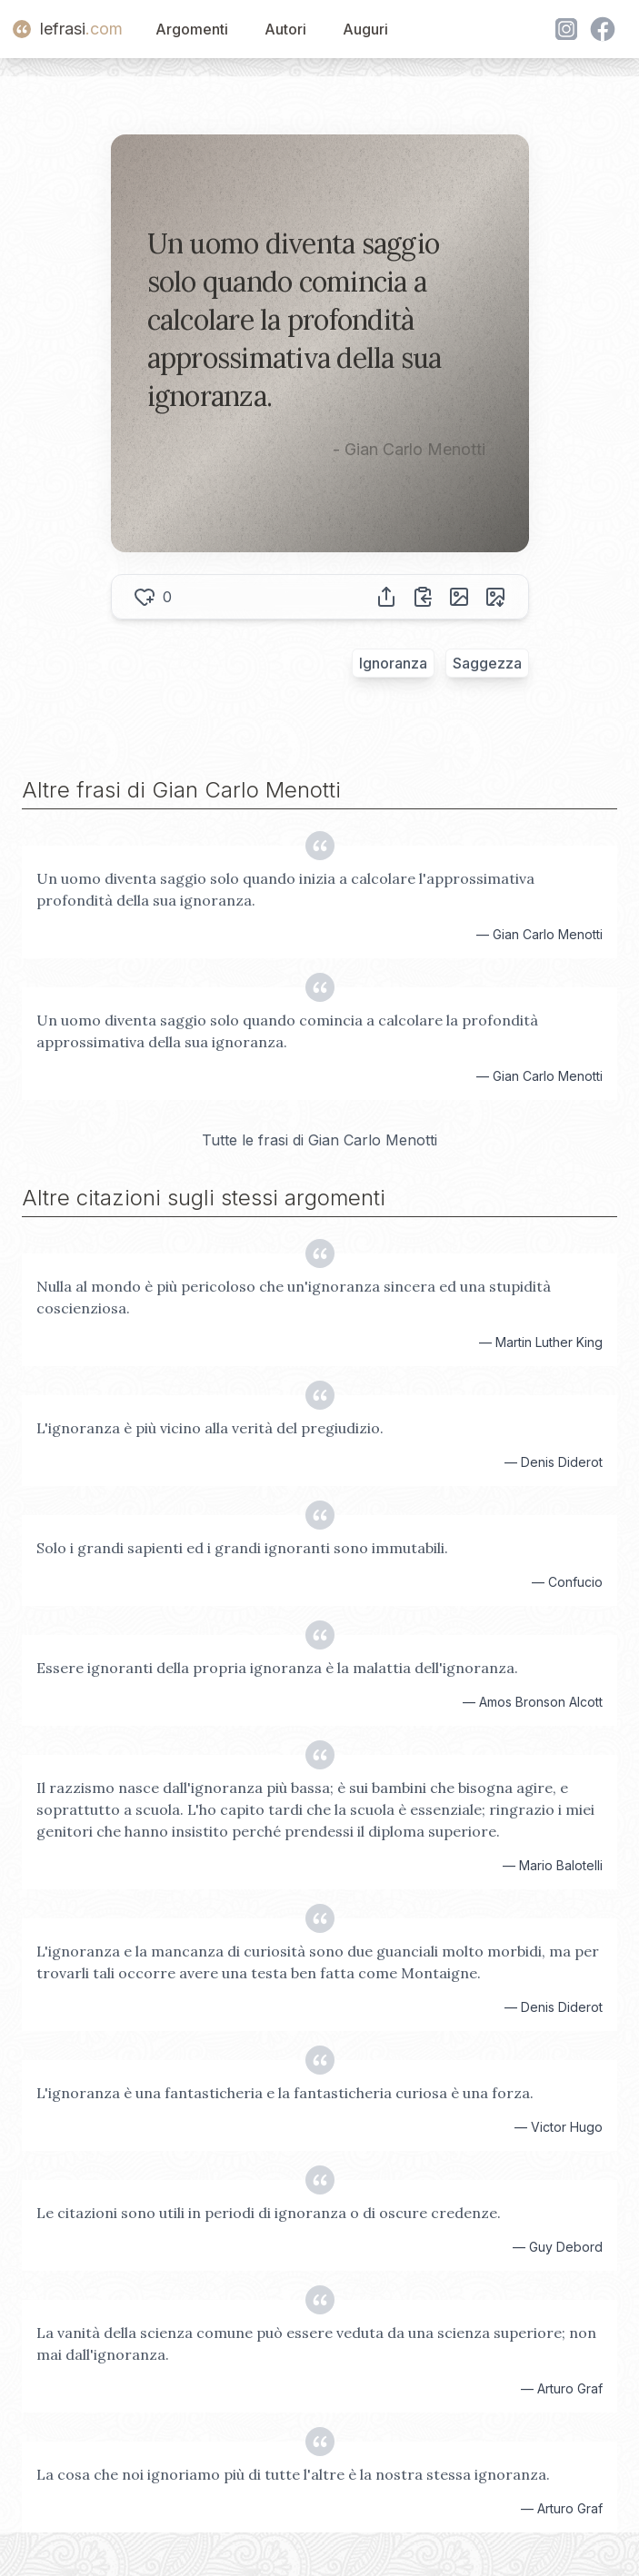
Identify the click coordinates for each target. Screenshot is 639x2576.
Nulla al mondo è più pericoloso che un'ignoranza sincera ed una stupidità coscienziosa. (293, 1297)
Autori (285, 29)
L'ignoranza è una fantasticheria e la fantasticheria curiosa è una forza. (285, 2093)
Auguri (365, 29)
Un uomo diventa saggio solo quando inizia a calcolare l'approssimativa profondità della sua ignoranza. (285, 889)
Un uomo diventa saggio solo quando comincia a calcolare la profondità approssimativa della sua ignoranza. (287, 1031)
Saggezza (487, 663)
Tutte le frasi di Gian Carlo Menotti (319, 1140)
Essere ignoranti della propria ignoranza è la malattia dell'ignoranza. (277, 1668)
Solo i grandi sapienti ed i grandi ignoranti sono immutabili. (242, 1548)
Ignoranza (393, 663)
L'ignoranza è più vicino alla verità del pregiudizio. (210, 1428)
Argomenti (191, 29)
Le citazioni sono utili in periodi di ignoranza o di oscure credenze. (268, 2213)
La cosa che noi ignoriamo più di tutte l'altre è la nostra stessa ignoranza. (293, 2474)
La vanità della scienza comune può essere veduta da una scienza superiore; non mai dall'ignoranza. (316, 2343)
